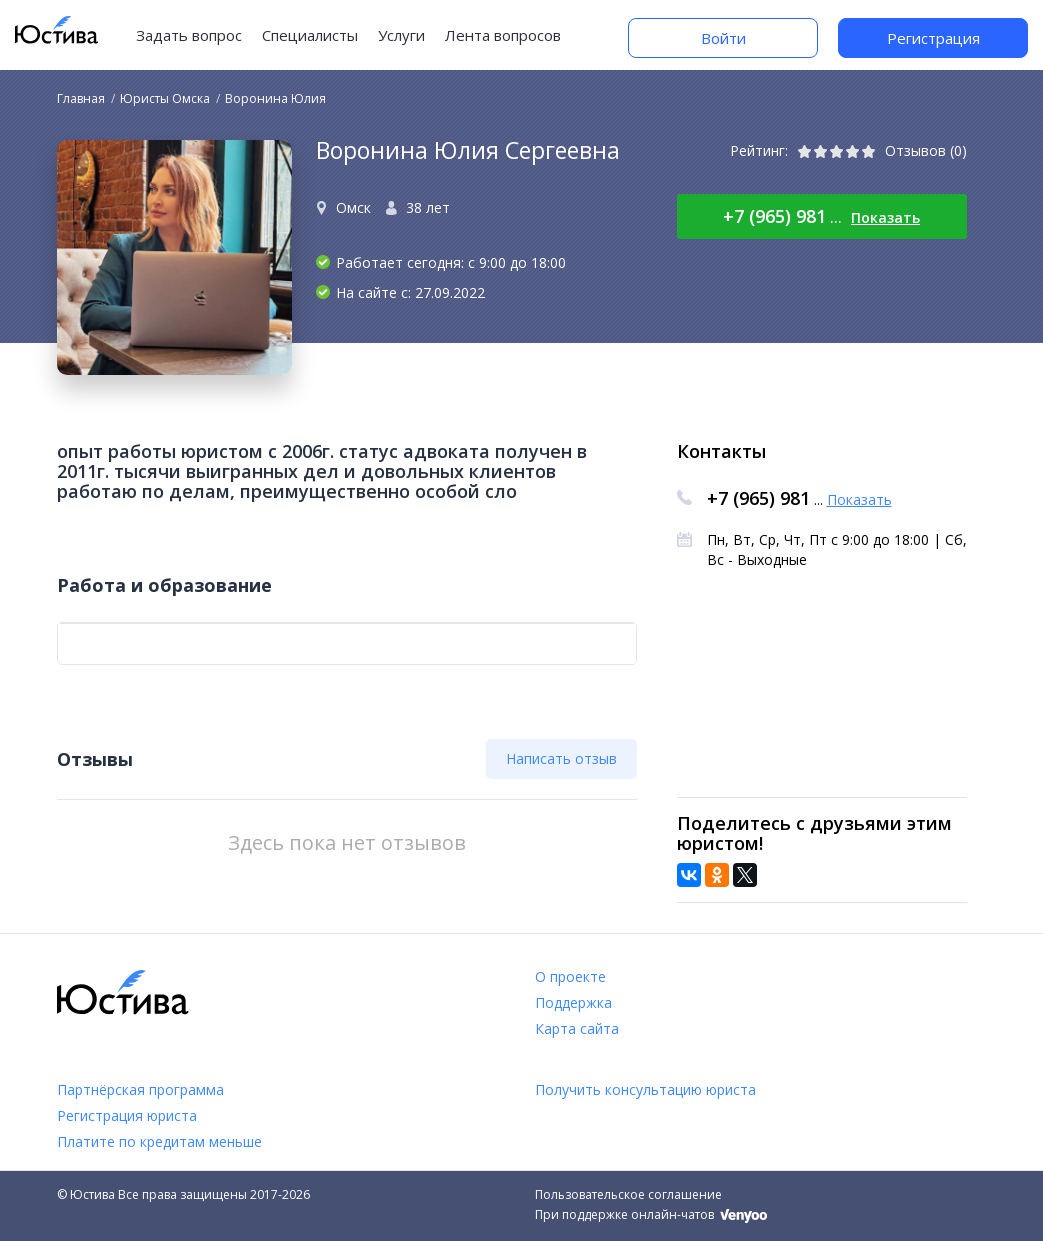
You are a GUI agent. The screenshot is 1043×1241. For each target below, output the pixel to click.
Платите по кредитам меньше (159, 1141)
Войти (723, 38)
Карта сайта (577, 1028)
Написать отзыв (561, 758)
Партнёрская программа (140, 1089)
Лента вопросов (503, 35)
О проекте (570, 976)
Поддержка (573, 1002)
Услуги (401, 35)
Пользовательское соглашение (628, 1194)
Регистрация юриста (127, 1115)
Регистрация (933, 38)
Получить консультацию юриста (645, 1089)
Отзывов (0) (926, 150)
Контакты (721, 451)
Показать (885, 217)
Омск (353, 207)
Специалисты (310, 35)
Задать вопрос (189, 35)
